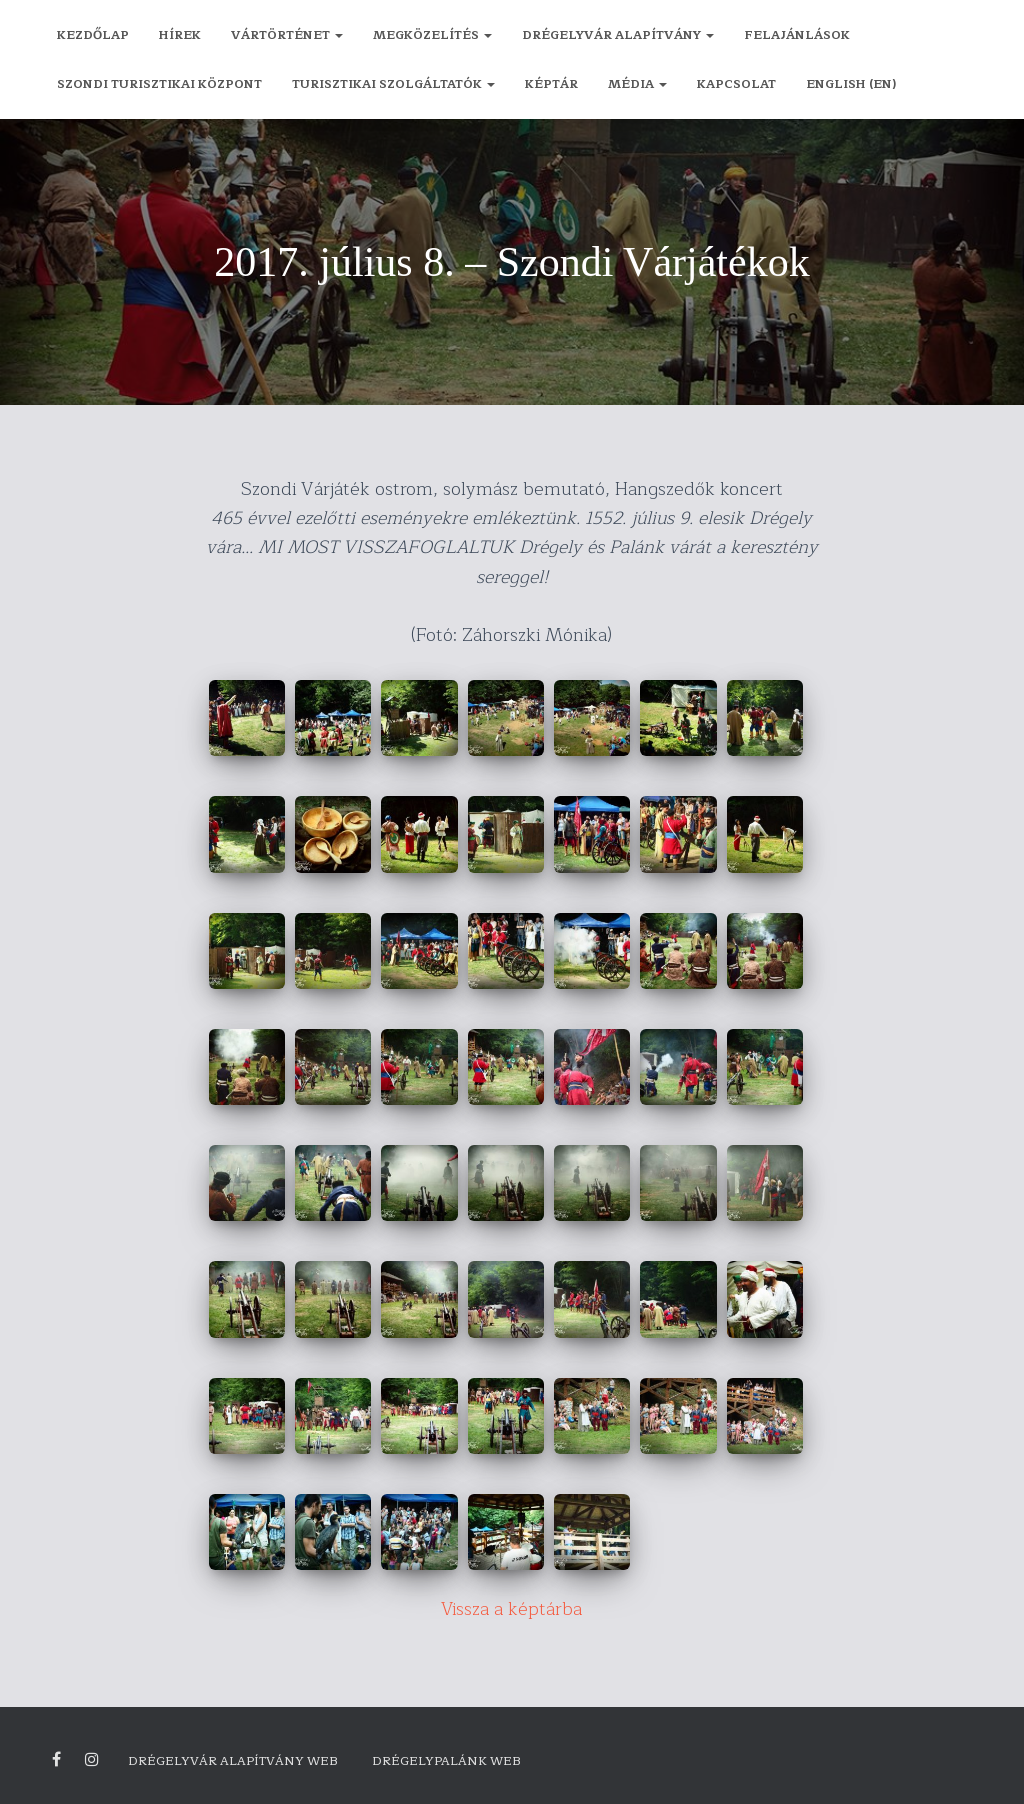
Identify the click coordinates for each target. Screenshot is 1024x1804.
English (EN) (851, 84)
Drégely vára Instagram (92, 1760)
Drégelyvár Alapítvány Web (233, 1761)
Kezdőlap (93, 35)
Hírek (180, 35)
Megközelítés (432, 35)
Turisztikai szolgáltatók (393, 84)
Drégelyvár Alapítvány (618, 35)
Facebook (56, 1760)
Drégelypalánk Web (446, 1761)
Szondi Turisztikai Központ (159, 84)
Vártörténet (287, 35)
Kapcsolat (736, 84)
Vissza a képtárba (512, 1609)
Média (637, 84)
